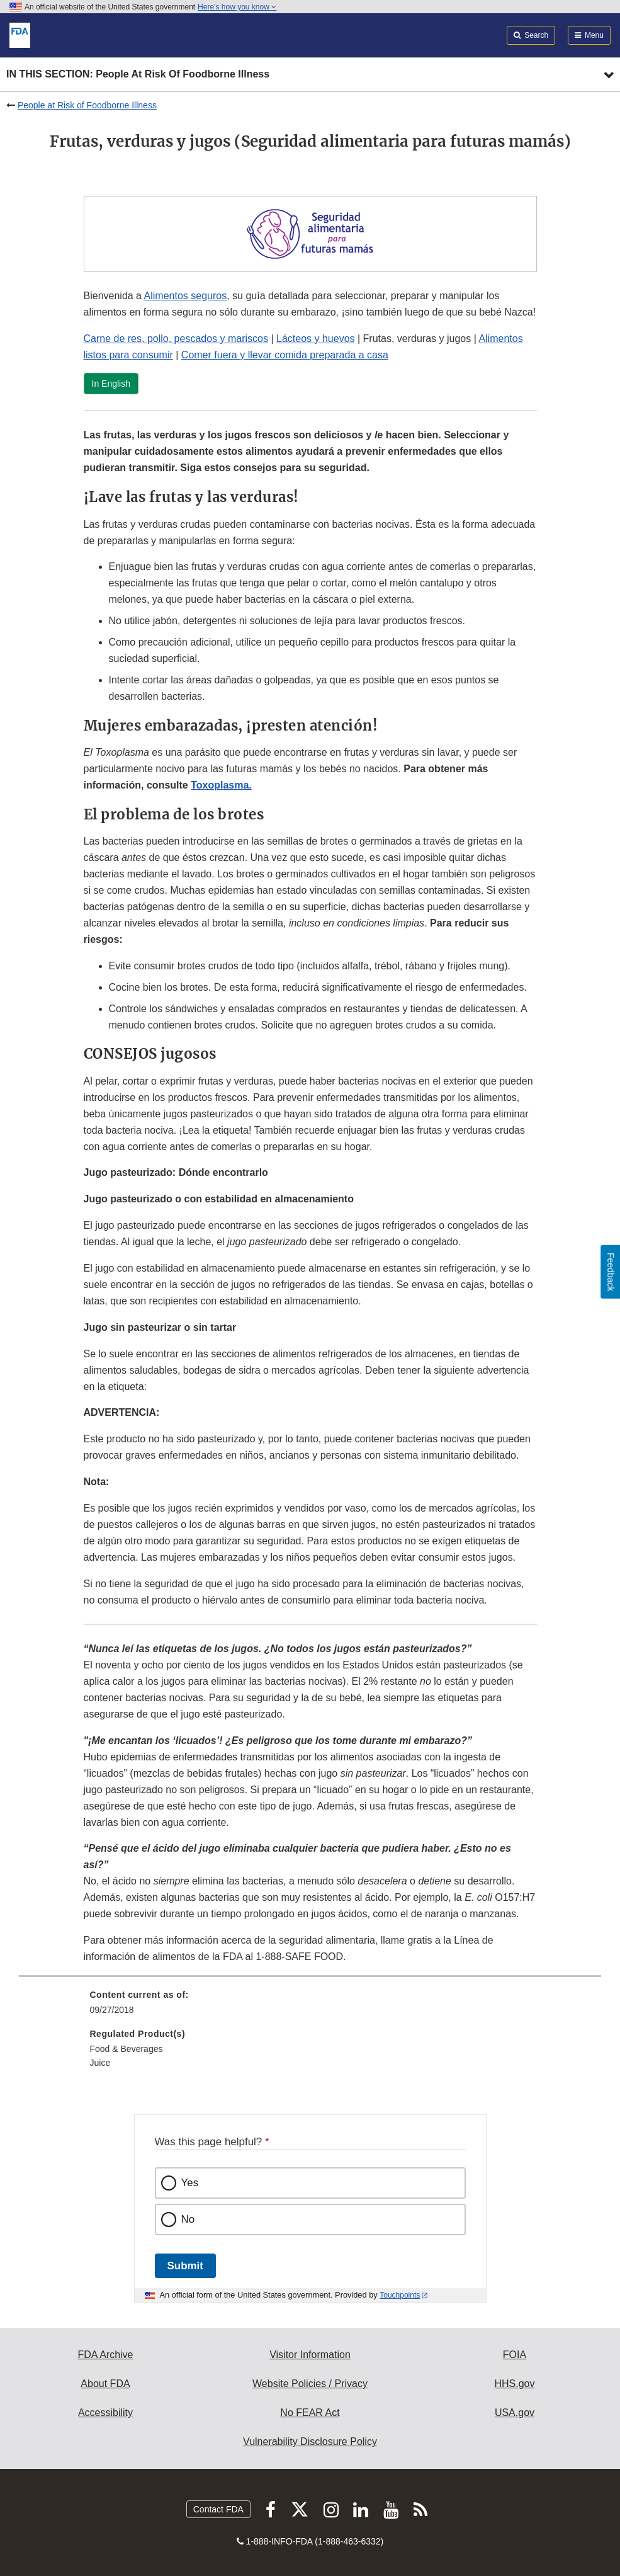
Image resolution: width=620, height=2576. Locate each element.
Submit (185, 2266)
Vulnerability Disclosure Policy (310, 2441)
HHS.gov (514, 2383)
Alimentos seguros (185, 295)
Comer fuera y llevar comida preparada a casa (284, 355)
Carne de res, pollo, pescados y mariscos (176, 338)
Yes (190, 2183)
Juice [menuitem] (100, 2063)
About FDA (105, 2383)
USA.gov (514, 2412)
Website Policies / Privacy (310, 2383)
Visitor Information (310, 2354)
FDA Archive (105, 2354)
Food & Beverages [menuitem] (126, 2049)
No (188, 2219)
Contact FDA (218, 2509)
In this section (137, 74)
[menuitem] (310, 2006)
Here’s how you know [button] (237, 7)
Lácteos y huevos (315, 338)
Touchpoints (400, 2295)
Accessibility (105, 2412)
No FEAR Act (309, 2412)
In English (111, 384)
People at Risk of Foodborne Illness (87, 105)
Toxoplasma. (221, 785)
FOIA (514, 2354)
